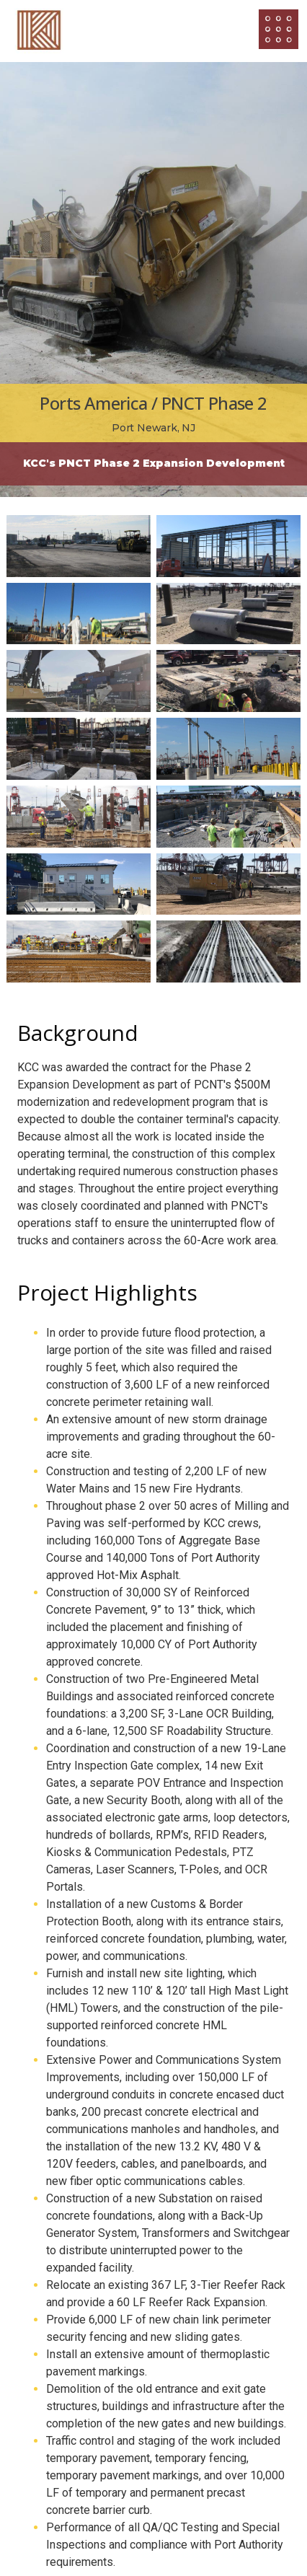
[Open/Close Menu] (278, 29)
